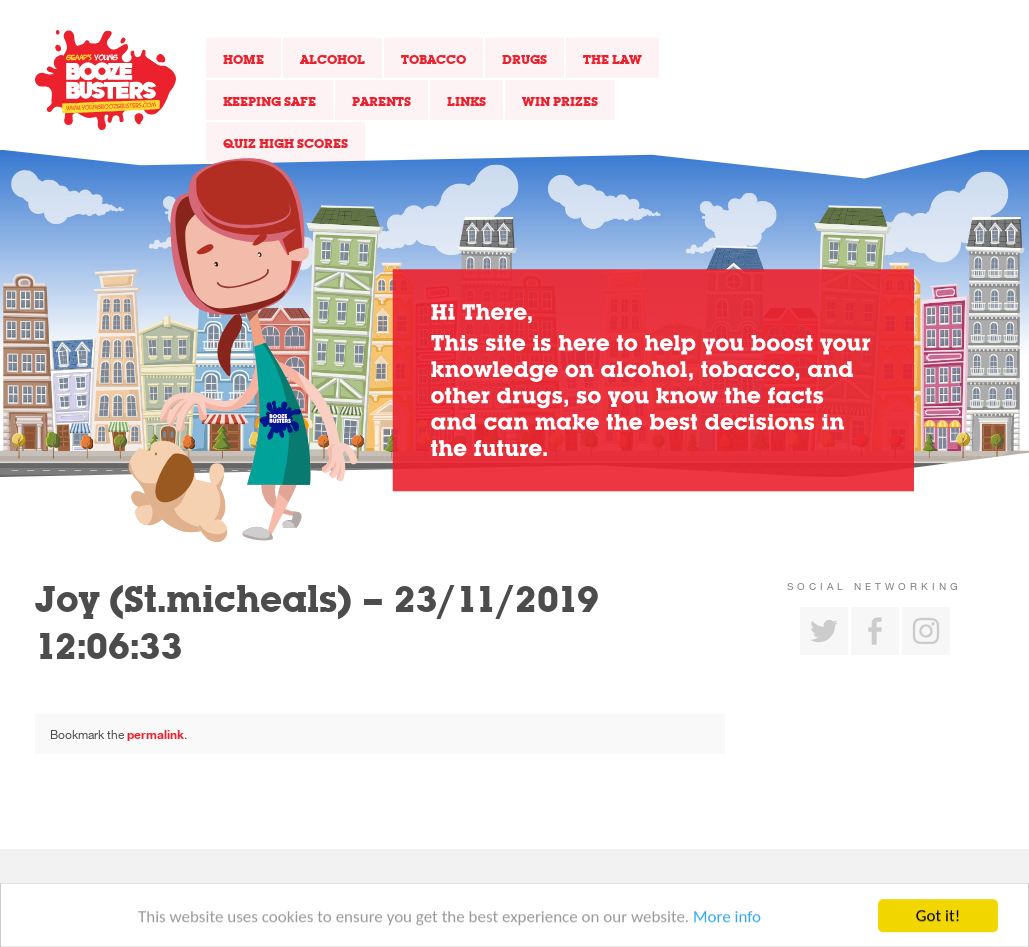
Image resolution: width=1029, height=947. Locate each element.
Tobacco (433, 59)
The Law (612, 59)
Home (243, 59)
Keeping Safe (269, 101)
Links (466, 101)
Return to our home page (105, 80)
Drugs (524, 59)
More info (727, 919)
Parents (381, 101)
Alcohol (332, 59)
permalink (155, 734)
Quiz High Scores (285, 143)
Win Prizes (560, 101)
